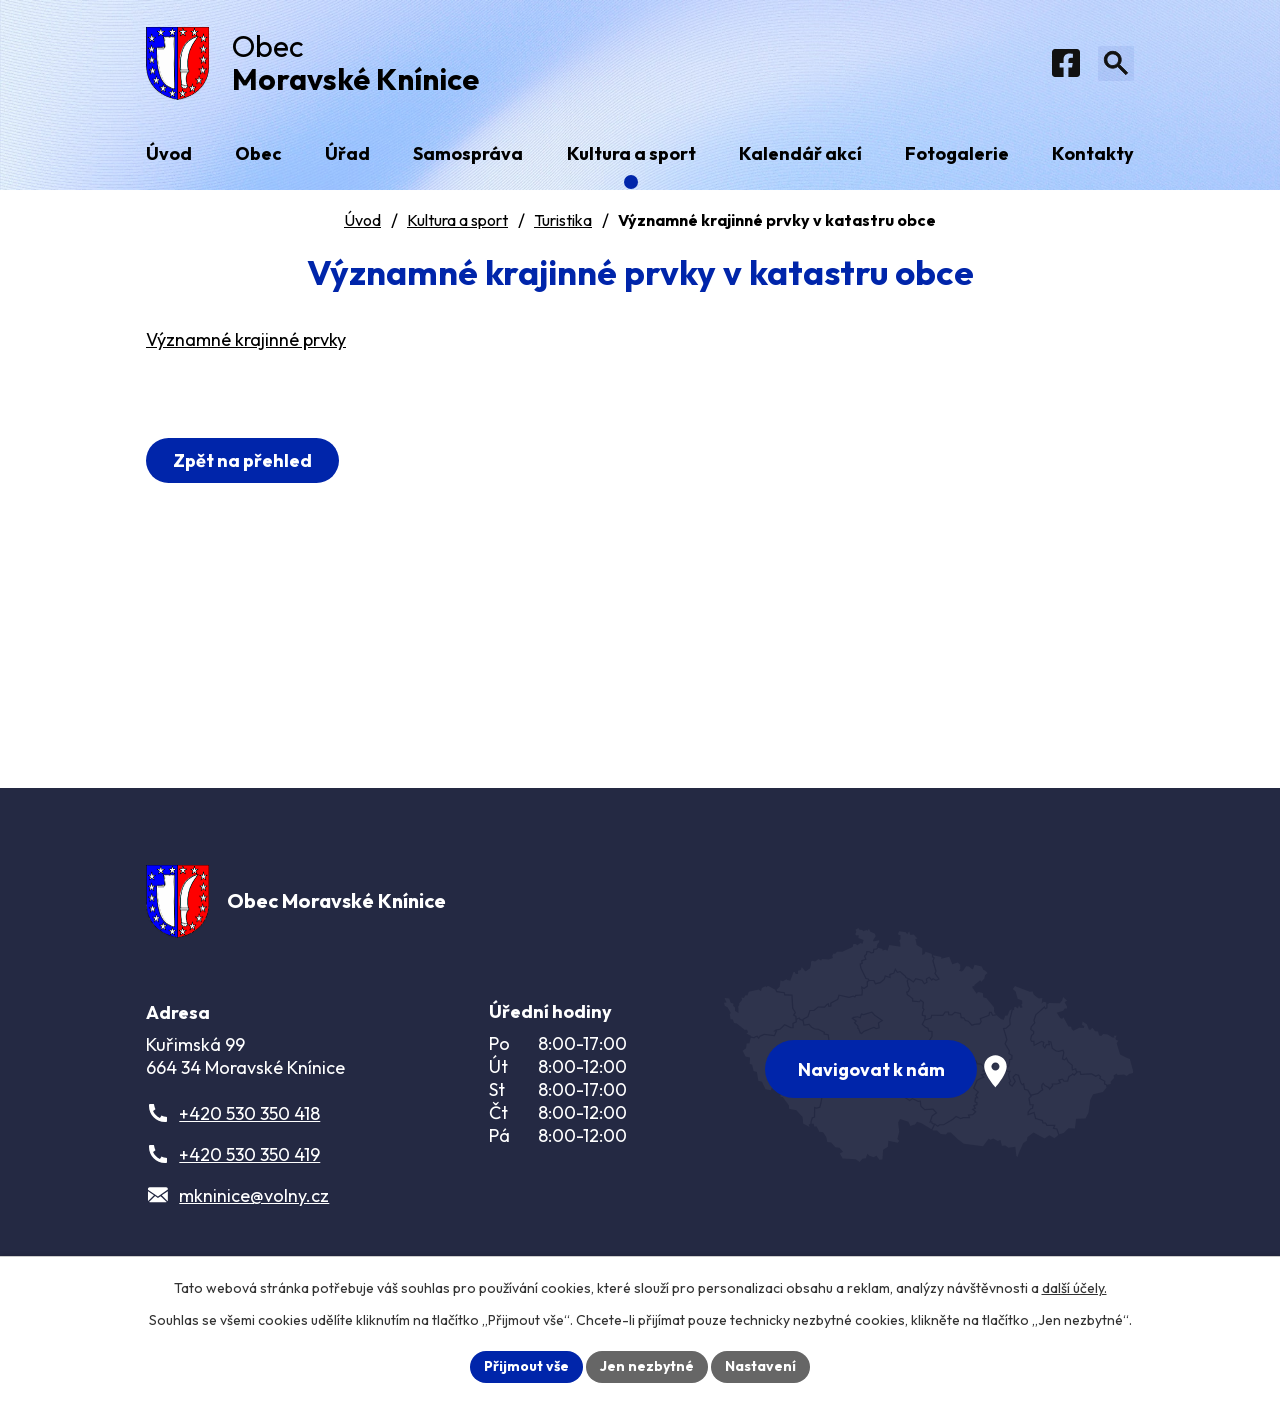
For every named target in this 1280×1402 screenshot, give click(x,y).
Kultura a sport (457, 221)
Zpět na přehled (242, 461)
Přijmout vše (526, 1366)
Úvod (362, 221)
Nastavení (760, 1366)
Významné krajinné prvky (246, 341)
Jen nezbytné (647, 1366)
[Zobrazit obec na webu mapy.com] (929, 1046)
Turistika (563, 221)
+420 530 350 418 (249, 1115)
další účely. (1074, 1288)
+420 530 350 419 (249, 1156)
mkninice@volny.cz (254, 1197)
